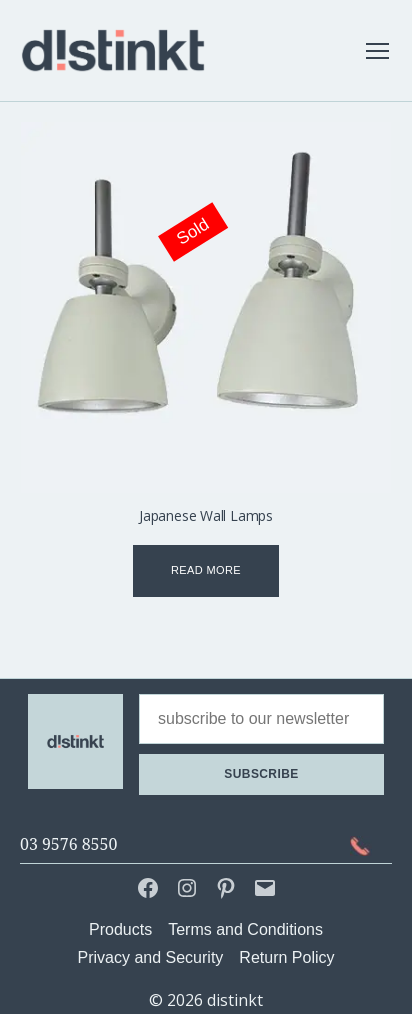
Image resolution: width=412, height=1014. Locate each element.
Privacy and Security (151, 957)
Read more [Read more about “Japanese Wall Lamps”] (206, 570)
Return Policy (286, 957)
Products (120, 929)
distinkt (235, 1000)
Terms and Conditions (245, 929)
